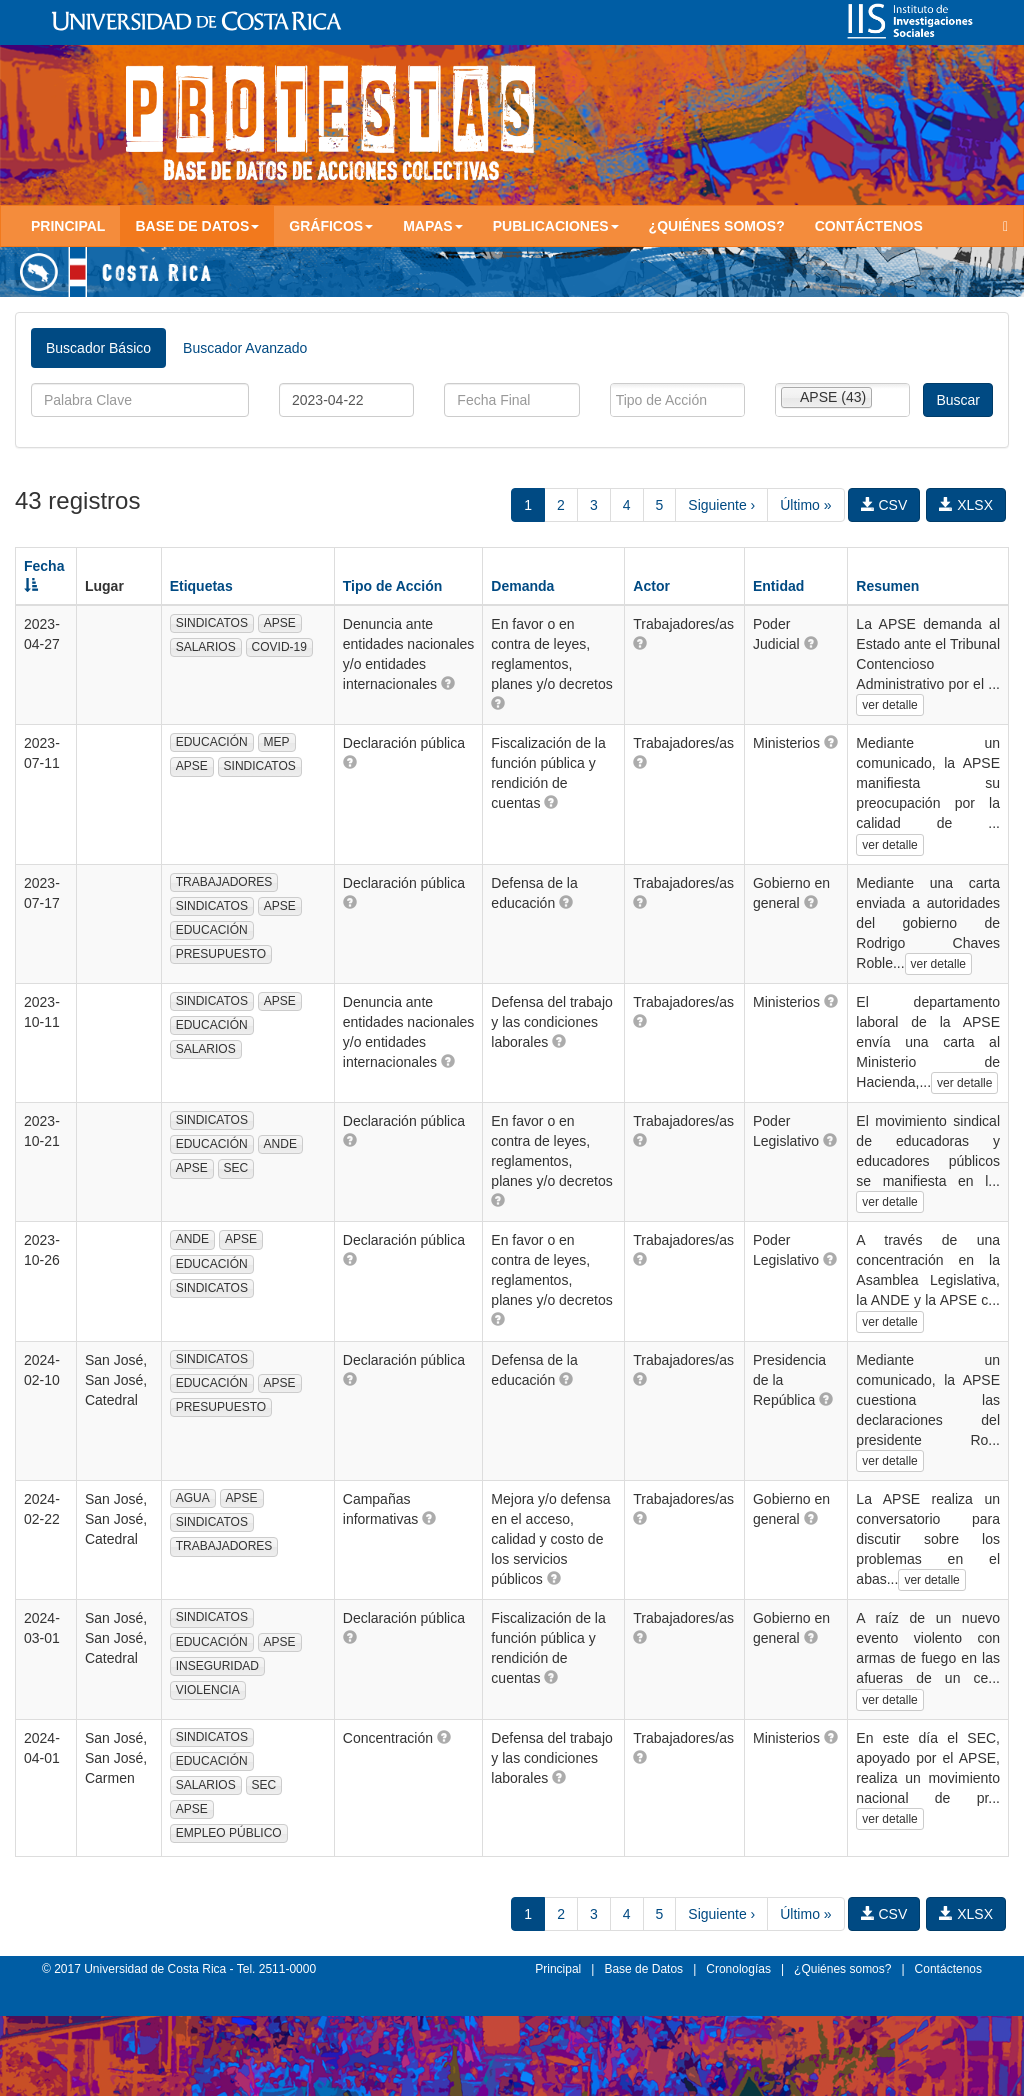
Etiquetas (201, 586)
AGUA (193, 1498)
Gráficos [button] (331, 226)
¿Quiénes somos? (717, 226)
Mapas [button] (433, 226)
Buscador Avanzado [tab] (245, 348)
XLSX (966, 505)
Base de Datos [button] (197, 226)
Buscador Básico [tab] (98, 348)
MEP (277, 742)
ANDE (280, 1144)
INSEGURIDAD (217, 1666)
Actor (651, 586)
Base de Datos (643, 1969)
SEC (236, 1168)
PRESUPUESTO (221, 954)
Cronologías (738, 1969)
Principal (68, 226)
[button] (448, 683)
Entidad (778, 586)
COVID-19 (279, 647)
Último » (805, 505)
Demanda (522, 586)
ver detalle (889, 705)
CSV (884, 505)
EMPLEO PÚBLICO (229, 1833)
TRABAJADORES (224, 882)
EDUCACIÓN (212, 742)
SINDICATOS (212, 623)
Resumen (887, 586)
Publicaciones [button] (556, 226)
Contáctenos (869, 226)
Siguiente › (721, 505)
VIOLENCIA (208, 1690)
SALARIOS (206, 647)
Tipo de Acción (393, 586)
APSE (280, 623)
